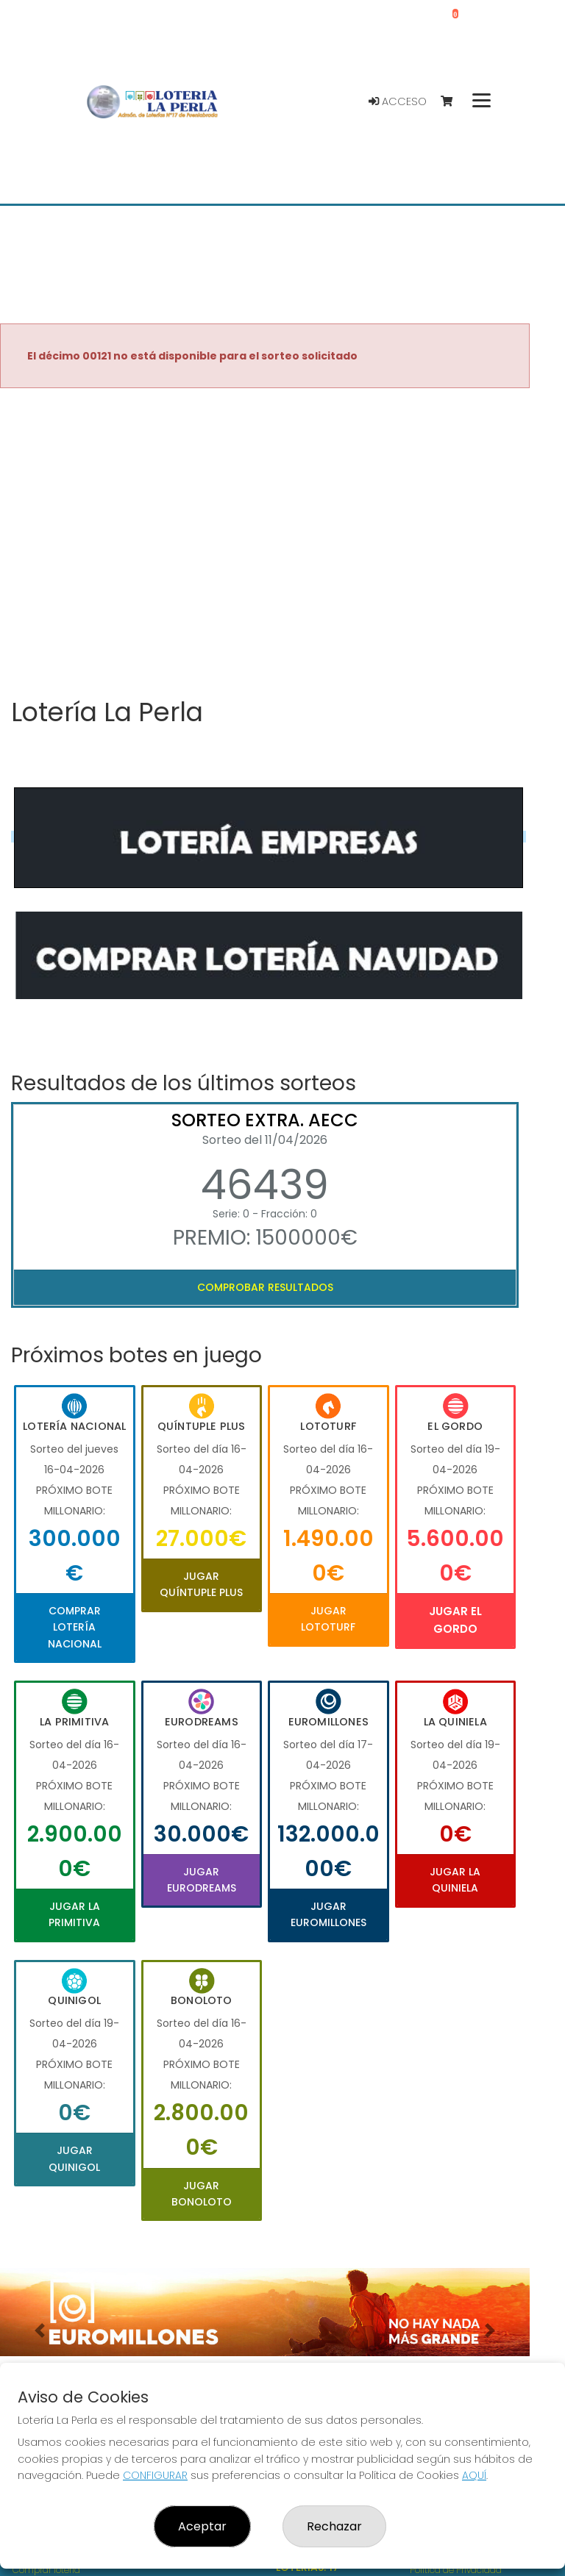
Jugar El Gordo (455, 1619)
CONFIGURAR (155, 2475)
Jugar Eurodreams (201, 1879)
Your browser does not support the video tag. (265, 544)
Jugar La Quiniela (455, 1879)
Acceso (398, 101)
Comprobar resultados (265, 1287)
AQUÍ (474, 2475)
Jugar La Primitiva (74, 1914)
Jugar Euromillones (328, 1914)
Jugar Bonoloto (201, 2193)
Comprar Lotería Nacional (75, 1627)
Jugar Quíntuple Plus (201, 1584)
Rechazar (334, 2526)
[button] (39, 2330)
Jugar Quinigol (74, 2158)
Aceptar (202, 2526)
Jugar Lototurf (328, 1618)
